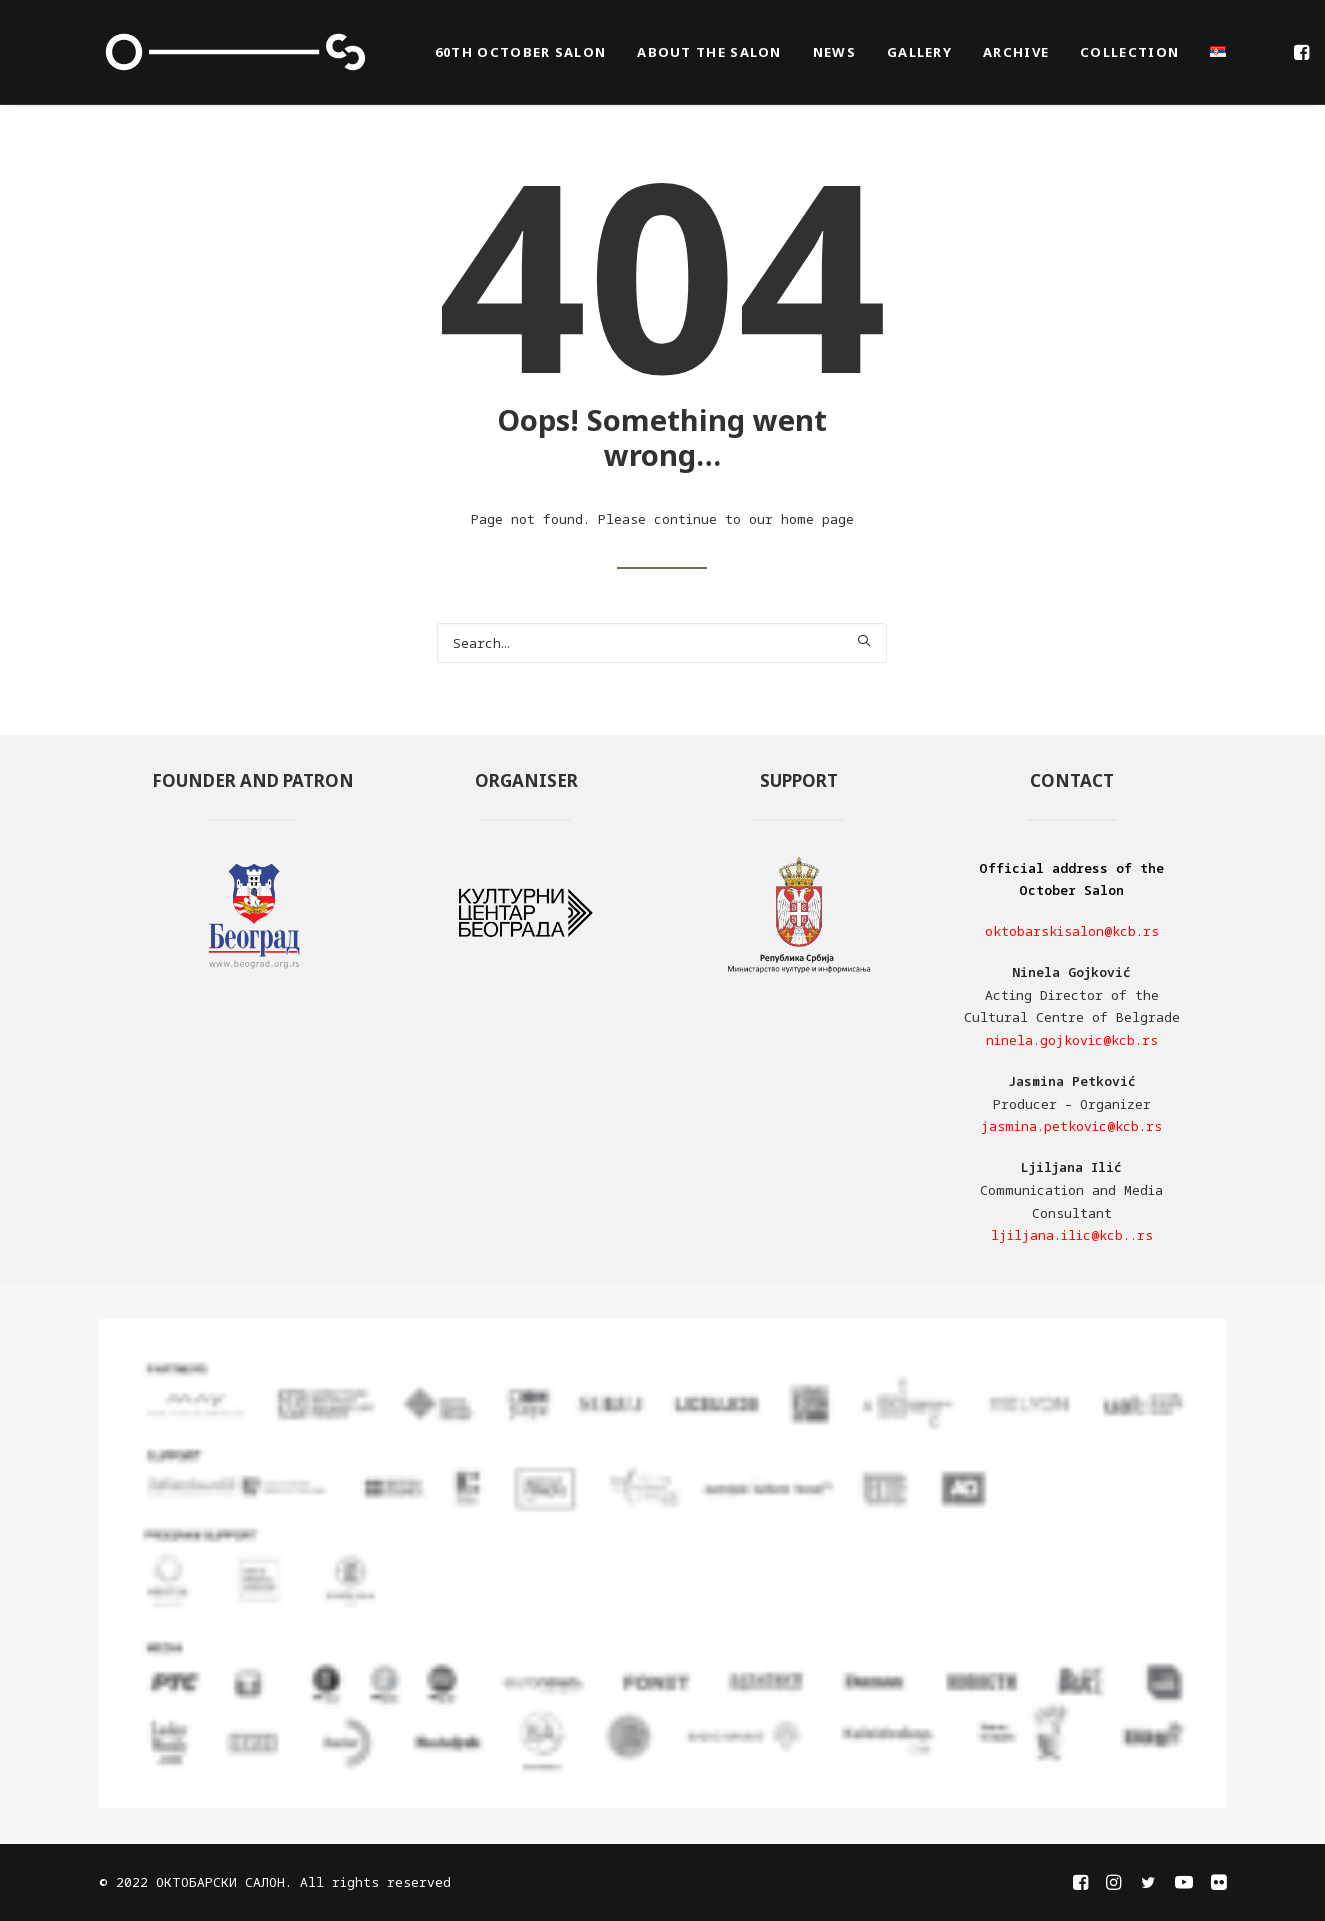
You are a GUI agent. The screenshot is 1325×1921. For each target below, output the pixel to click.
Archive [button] (1016, 52)
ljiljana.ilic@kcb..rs (1072, 1235)
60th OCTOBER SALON (520, 52)
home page (817, 519)
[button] (1303, 52)
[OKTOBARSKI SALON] (235, 52)
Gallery (919, 52)
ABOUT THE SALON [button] (709, 52)
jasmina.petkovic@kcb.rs (1071, 1126)
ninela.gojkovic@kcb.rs (1072, 1040)
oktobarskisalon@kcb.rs (1072, 931)
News (834, 52)
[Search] (662, 643)
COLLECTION (1129, 52)
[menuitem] (520, 52)
